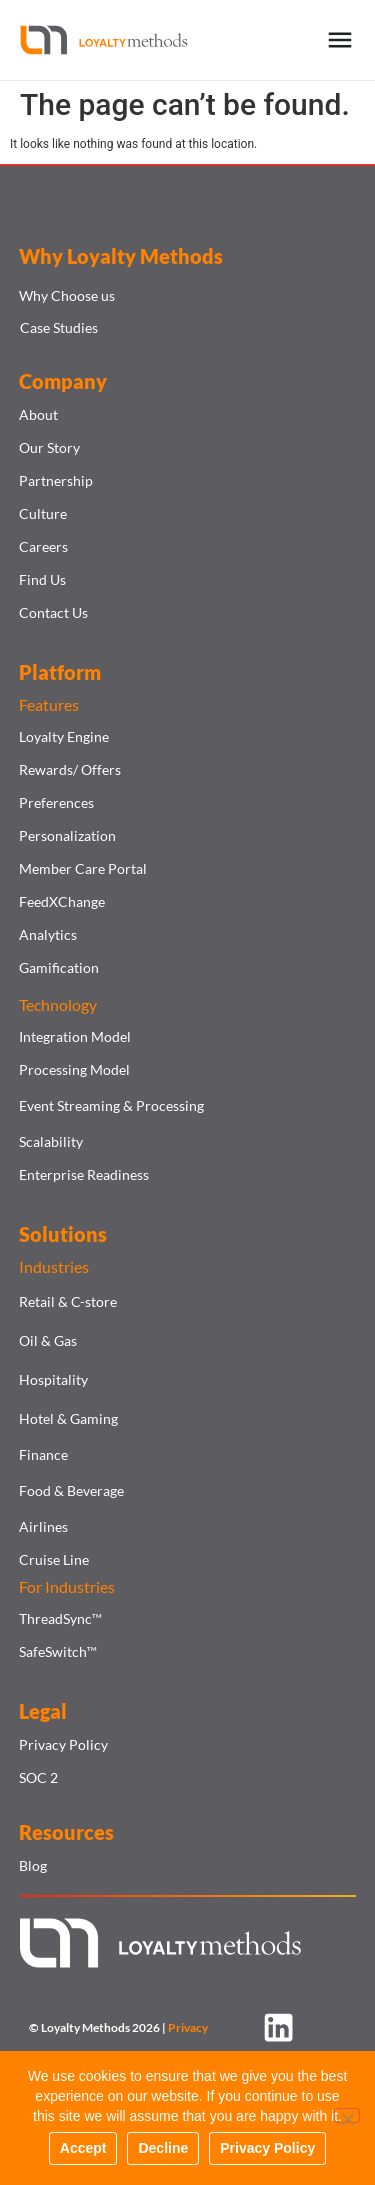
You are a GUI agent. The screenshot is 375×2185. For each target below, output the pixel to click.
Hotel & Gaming (68, 1418)
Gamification (59, 967)
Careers (43, 546)
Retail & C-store (68, 1301)
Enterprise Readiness (84, 1174)
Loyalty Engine (64, 736)
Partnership (56, 480)
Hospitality (53, 1379)
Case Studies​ (59, 327)
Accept (83, 2148)
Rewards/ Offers (70, 769)
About (38, 414)
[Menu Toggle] (340, 40)
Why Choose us (67, 295)
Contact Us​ (53, 612)
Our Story (49, 447)
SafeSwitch (58, 1651)
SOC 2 (38, 1777)
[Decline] (347, 2115)
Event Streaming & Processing (111, 1105)
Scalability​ (51, 1141)
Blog (33, 1865)
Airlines (43, 1526)
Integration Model (75, 1036)
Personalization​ (67, 835)
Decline (163, 2148)
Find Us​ (42, 579)
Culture (43, 513)
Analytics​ (48, 934)
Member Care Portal (83, 868)
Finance (43, 1454)
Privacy (188, 2027)
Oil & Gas (48, 1340)
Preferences (56, 802)
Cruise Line (54, 1559)
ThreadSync (60, 1618)
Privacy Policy (63, 1744)
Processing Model (74, 1069)
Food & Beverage (71, 1490)
